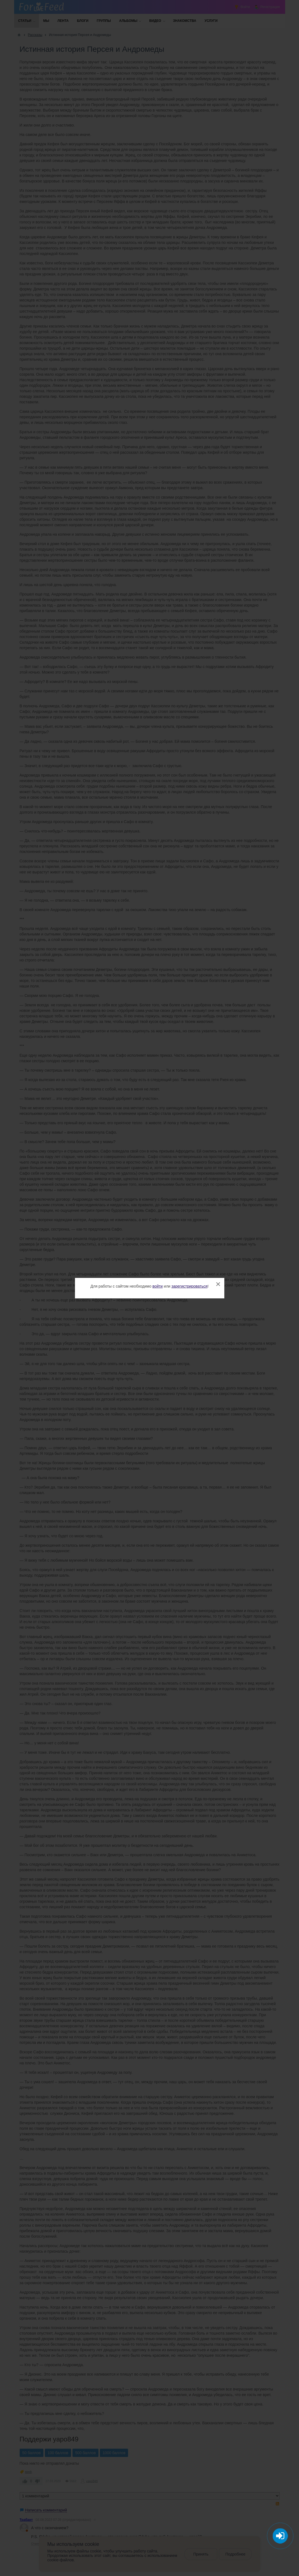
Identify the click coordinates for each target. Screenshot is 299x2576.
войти (157, 1286)
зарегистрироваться (189, 1286)
